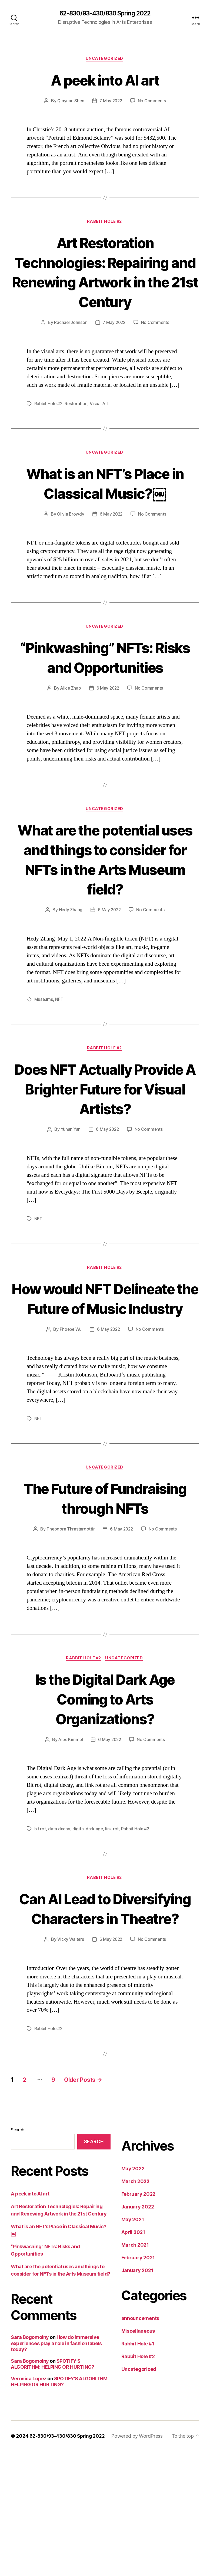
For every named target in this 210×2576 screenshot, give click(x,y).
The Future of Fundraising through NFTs (105, 1592)
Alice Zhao (70, 730)
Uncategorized (105, 59)
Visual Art (100, 425)
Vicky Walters (70, 2064)
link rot (112, 1933)
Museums (43, 1042)
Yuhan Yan (70, 1192)
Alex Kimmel (69, 1844)
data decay (59, 1933)
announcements (140, 2443)
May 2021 (132, 2344)
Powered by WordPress (141, 2561)
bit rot (40, 1933)
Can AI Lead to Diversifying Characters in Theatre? (105, 2023)
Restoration (77, 425)
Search (17, 2254)
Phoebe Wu (70, 1412)
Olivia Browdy (70, 536)
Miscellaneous (138, 2456)
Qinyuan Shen (70, 101)
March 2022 (135, 2306)
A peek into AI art (105, 80)
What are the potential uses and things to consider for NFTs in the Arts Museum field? (104, 902)
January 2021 (137, 2395)
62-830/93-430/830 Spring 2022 (104, 13)
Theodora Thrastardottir (70, 1633)
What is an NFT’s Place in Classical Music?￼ (105, 504)
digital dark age (88, 1933)
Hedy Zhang (70, 953)
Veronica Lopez (28, 2503)
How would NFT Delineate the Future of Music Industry (105, 1371)
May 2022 (133, 2293)
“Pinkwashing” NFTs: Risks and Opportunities (105, 689)
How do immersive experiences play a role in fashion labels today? (56, 2468)
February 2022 (138, 2319)
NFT (59, 1042)
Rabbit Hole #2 (105, 223)
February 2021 (138, 2382)
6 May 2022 (111, 536)
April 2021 (133, 2357)
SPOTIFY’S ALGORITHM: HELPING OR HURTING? (52, 2489)
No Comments (153, 101)
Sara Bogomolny (30, 2462)
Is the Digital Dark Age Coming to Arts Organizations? (105, 1803)
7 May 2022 (111, 101)
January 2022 (137, 2331)
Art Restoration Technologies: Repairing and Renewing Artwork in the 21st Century (104, 283)
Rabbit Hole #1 (137, 2468)
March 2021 (135, 2369)
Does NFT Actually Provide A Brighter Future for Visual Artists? (105, 1142)
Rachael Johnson (70, 344)
